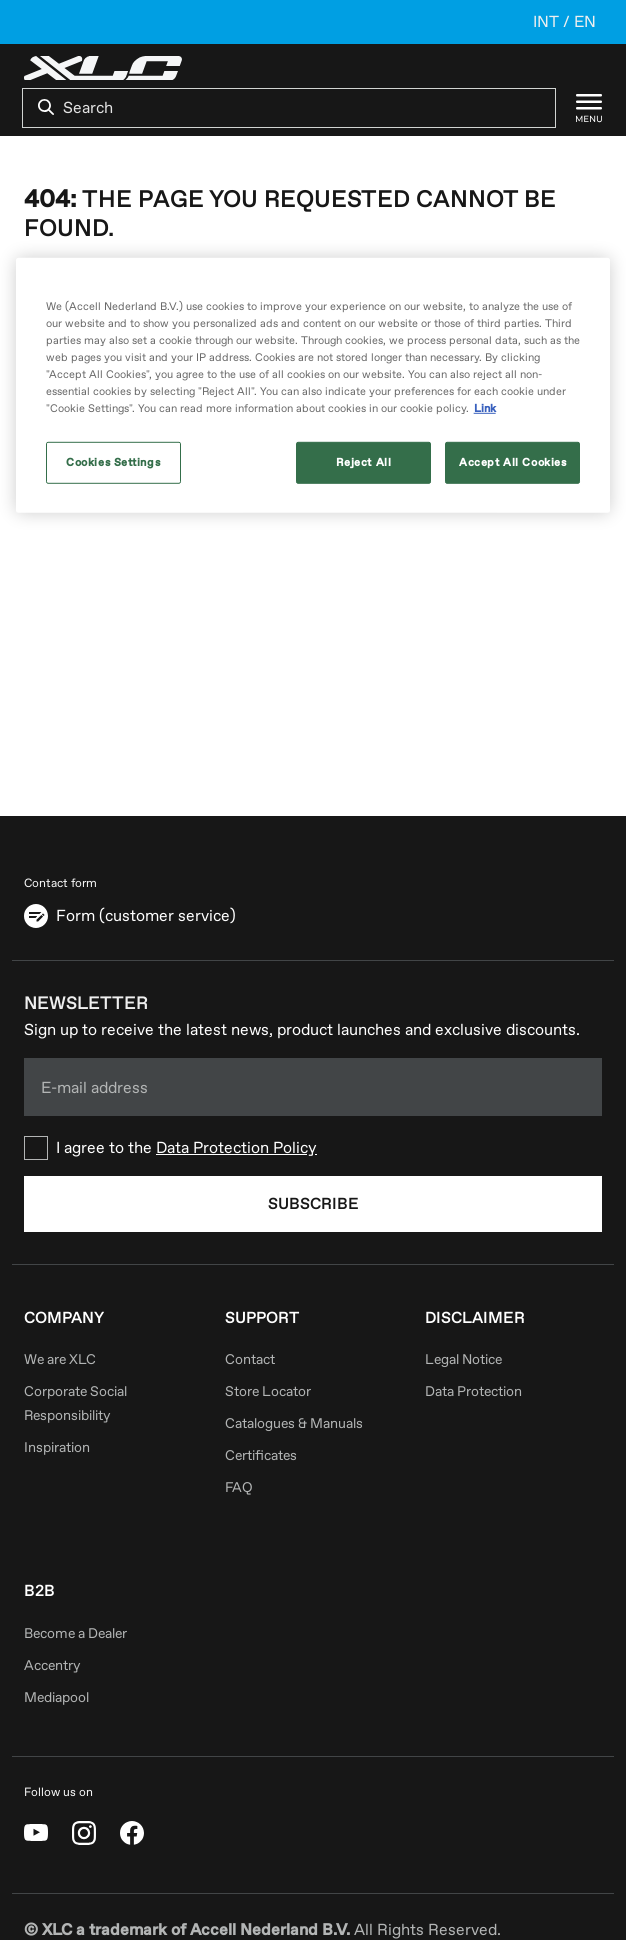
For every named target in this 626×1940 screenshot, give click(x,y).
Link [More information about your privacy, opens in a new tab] (485, 408)
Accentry (52, 1665)
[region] (313, 385)
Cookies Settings (113, 462)
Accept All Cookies (512, 462)
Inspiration (57, 1447)
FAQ (239, 1487)
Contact (250, 1359)
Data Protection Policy (236, 1148)
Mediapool (56, 1697)
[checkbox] (313, 1148)
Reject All (364, 462)
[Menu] (579, 108)
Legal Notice (463, 1359)
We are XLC (60, 1359)
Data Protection (473, 1391)
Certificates (261, 1455)
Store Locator (268, 1391)
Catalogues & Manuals (294, 1423)
